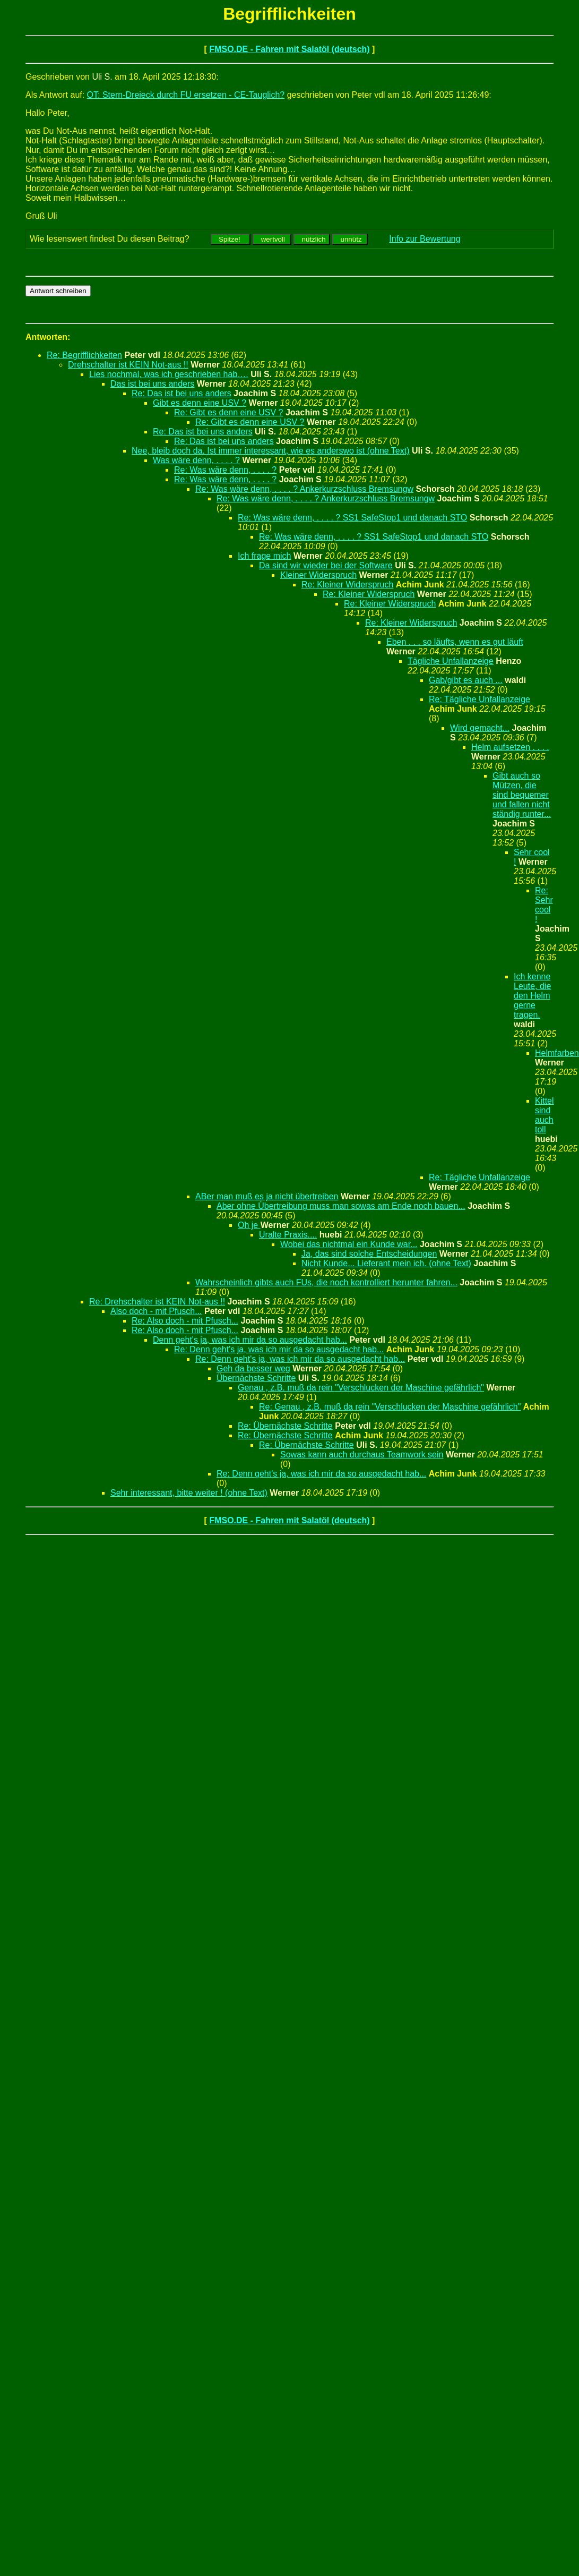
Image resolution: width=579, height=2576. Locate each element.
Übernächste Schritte (256, 1378)
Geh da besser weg (253, 1368)
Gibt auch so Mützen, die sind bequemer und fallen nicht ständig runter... (521, 794)
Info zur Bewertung (424, 238)
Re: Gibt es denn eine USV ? (228, 412)
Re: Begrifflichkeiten (84, 355)
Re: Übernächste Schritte (285, 1425)
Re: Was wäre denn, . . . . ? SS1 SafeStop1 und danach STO (352, 517)
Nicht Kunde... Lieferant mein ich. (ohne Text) (386, 1263)
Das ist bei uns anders (152, 383)
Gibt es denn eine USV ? (199, 402)
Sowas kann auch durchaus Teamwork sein (361, 1454)
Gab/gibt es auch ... (466, 680)
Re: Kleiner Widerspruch (347, 584)
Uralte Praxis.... (288, 1234)
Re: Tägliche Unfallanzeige (479, 699)
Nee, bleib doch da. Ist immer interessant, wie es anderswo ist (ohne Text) (271, 450)
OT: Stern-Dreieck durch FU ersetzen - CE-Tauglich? (186, 94)
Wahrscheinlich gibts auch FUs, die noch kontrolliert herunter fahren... (326, 1282)
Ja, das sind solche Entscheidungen (369, 1253)
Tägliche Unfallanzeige (451, 661)
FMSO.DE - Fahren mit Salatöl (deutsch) (289, 49)
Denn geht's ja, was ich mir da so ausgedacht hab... (250, 1339)
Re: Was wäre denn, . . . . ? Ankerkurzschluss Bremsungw (304, 488)
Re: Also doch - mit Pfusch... (185, 1320)
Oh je (249, 1225)
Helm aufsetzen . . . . (510, 747)
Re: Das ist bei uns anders (181, 393)
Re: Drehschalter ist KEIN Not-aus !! (157, 1301)
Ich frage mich (264, 555)
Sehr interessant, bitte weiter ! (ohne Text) (188, 1492)
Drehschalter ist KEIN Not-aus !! (128, 364)
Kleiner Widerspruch (318, 574)
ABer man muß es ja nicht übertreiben (266, 1196)
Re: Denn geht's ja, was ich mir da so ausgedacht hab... (279, 1349)
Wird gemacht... (479, 727)
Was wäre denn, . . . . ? (196, 460)
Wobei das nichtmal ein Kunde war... (349, 1244)
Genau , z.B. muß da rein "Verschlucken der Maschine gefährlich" (361, 1387)
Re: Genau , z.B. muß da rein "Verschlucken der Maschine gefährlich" (390, 1406)
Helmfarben (557, 1052)
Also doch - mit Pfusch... (156, 1311)
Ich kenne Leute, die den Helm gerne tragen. (532, 995)
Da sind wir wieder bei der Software (326, 565)
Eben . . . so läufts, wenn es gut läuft (454, 641)
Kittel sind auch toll (544, 1115)
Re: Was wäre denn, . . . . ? (225, 469)
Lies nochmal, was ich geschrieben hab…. (168, 374)
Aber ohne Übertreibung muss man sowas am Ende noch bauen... (341, 1205)
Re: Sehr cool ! (544, 905)
